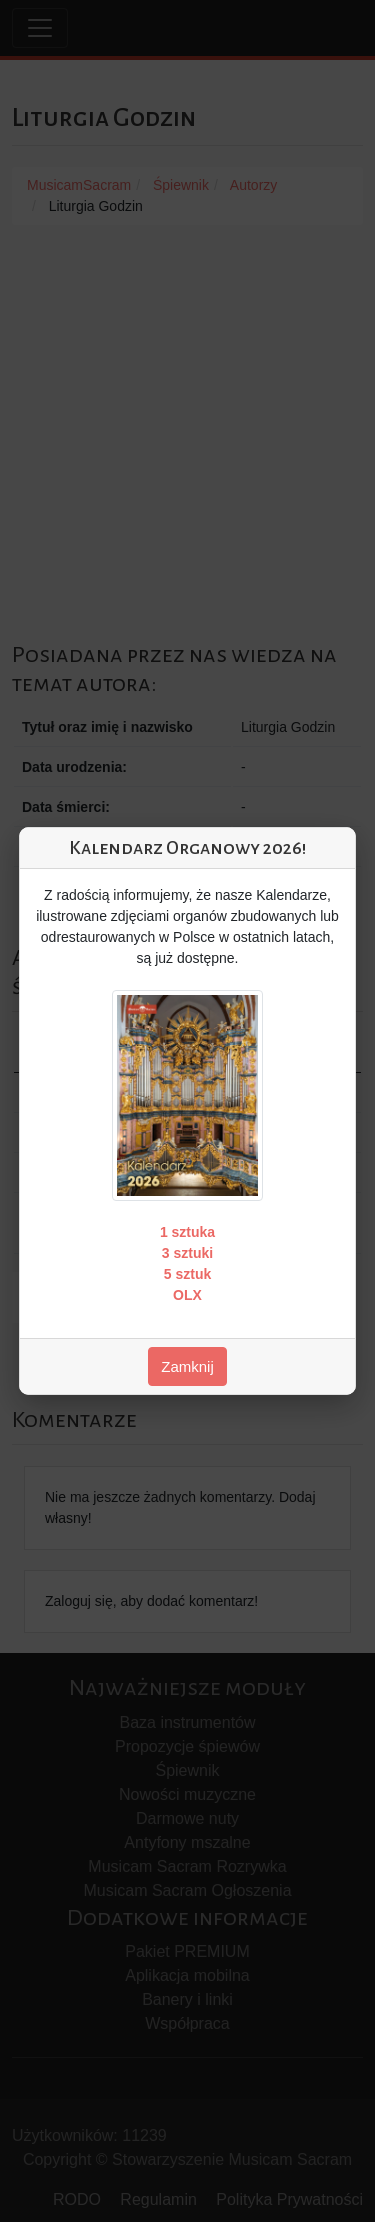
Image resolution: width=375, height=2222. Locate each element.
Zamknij (187, 1366)
